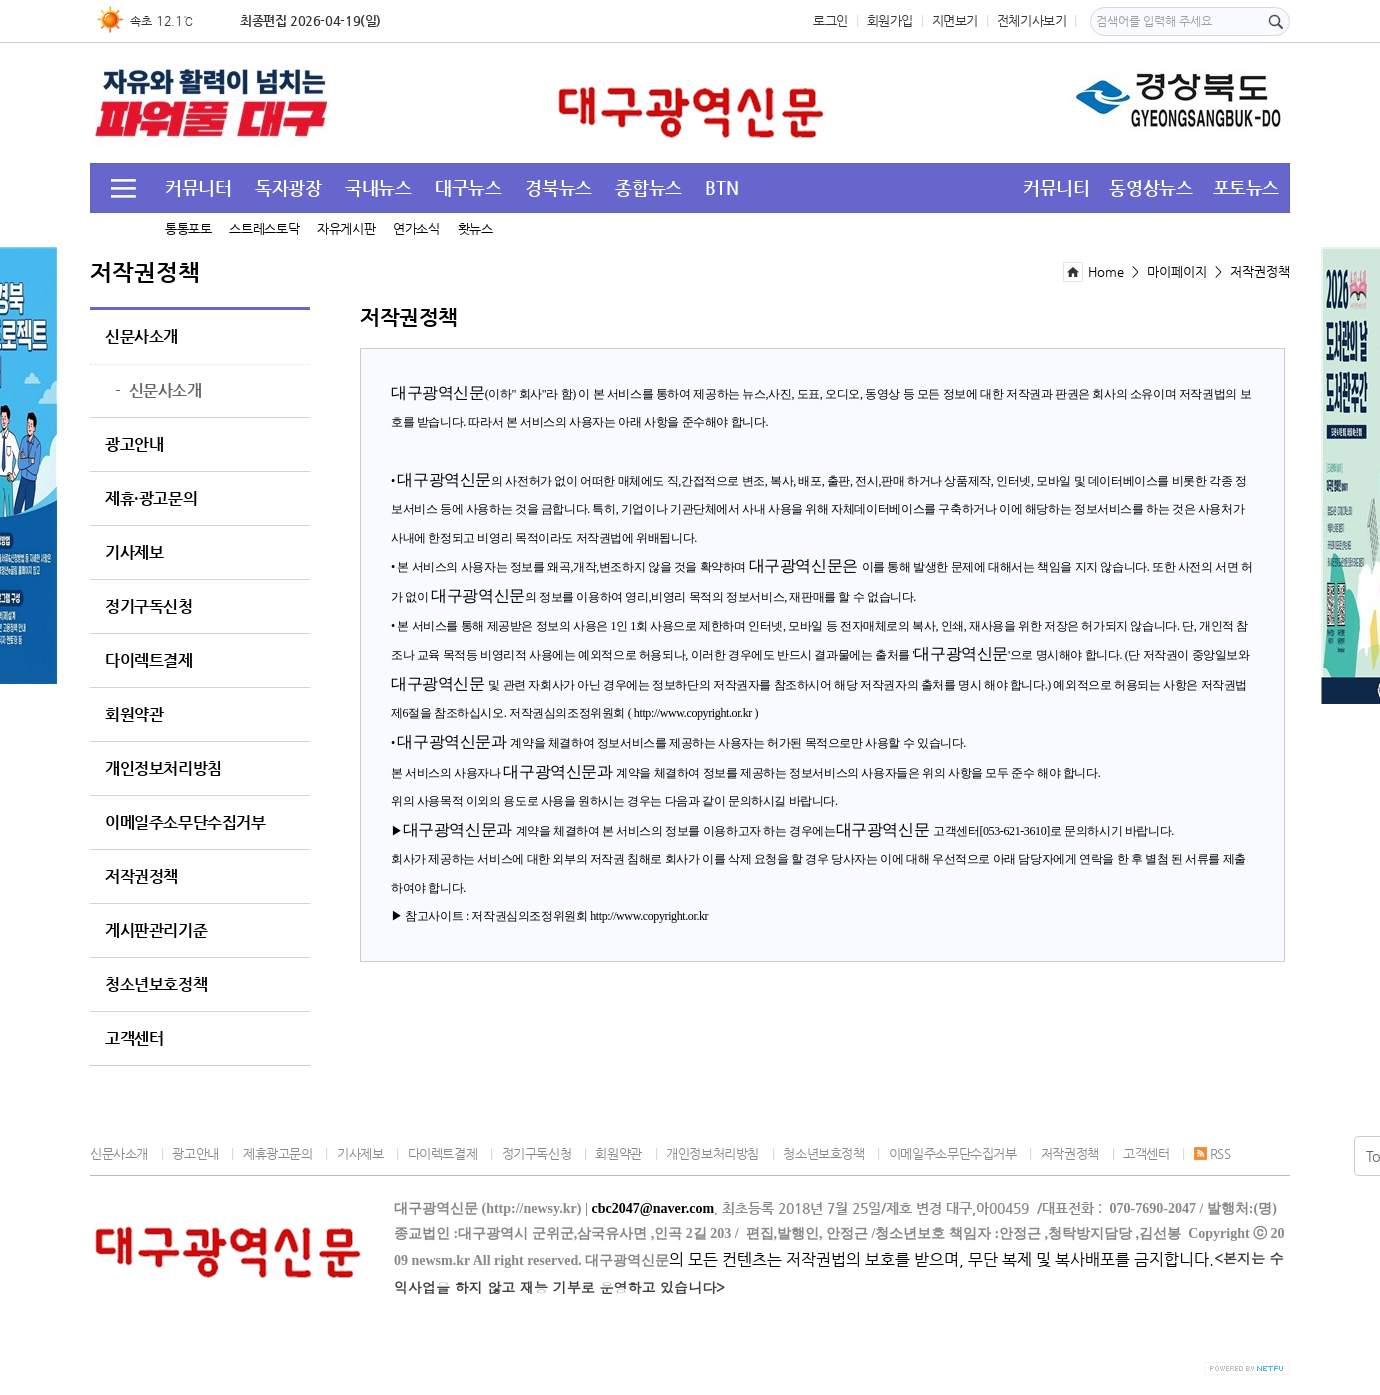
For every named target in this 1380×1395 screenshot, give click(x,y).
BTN (721, 187)
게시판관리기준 (156, 931)
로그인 (830, 20)
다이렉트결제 (149, 661)
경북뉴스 (558, 187)
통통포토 (188, 228)
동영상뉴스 (1150, 187)
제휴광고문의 (278, 1153)
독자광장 (288, 187)
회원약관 (134, 715)
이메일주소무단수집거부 (185, 823)
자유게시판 (346, 228)
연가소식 (416, 228)
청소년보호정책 (156, 985)
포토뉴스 (1246, 187)
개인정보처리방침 (163, 769)
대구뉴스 (468, 187)
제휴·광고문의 (151, 499)
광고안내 (134, 445)
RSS (1212, 1153)
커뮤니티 (1056, 187)
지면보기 (955, 20)
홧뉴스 (475, 228)
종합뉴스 (648, 187)
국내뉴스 (378, 187)
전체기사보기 (1032, 20)
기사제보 (134, 553)
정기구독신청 (149, 607)
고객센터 (134, 1039)
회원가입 (890, 20)
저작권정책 (141, 877)
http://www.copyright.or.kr (693, 713)
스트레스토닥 (264, 228)
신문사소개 (141, 337)
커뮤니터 (198, 187)
